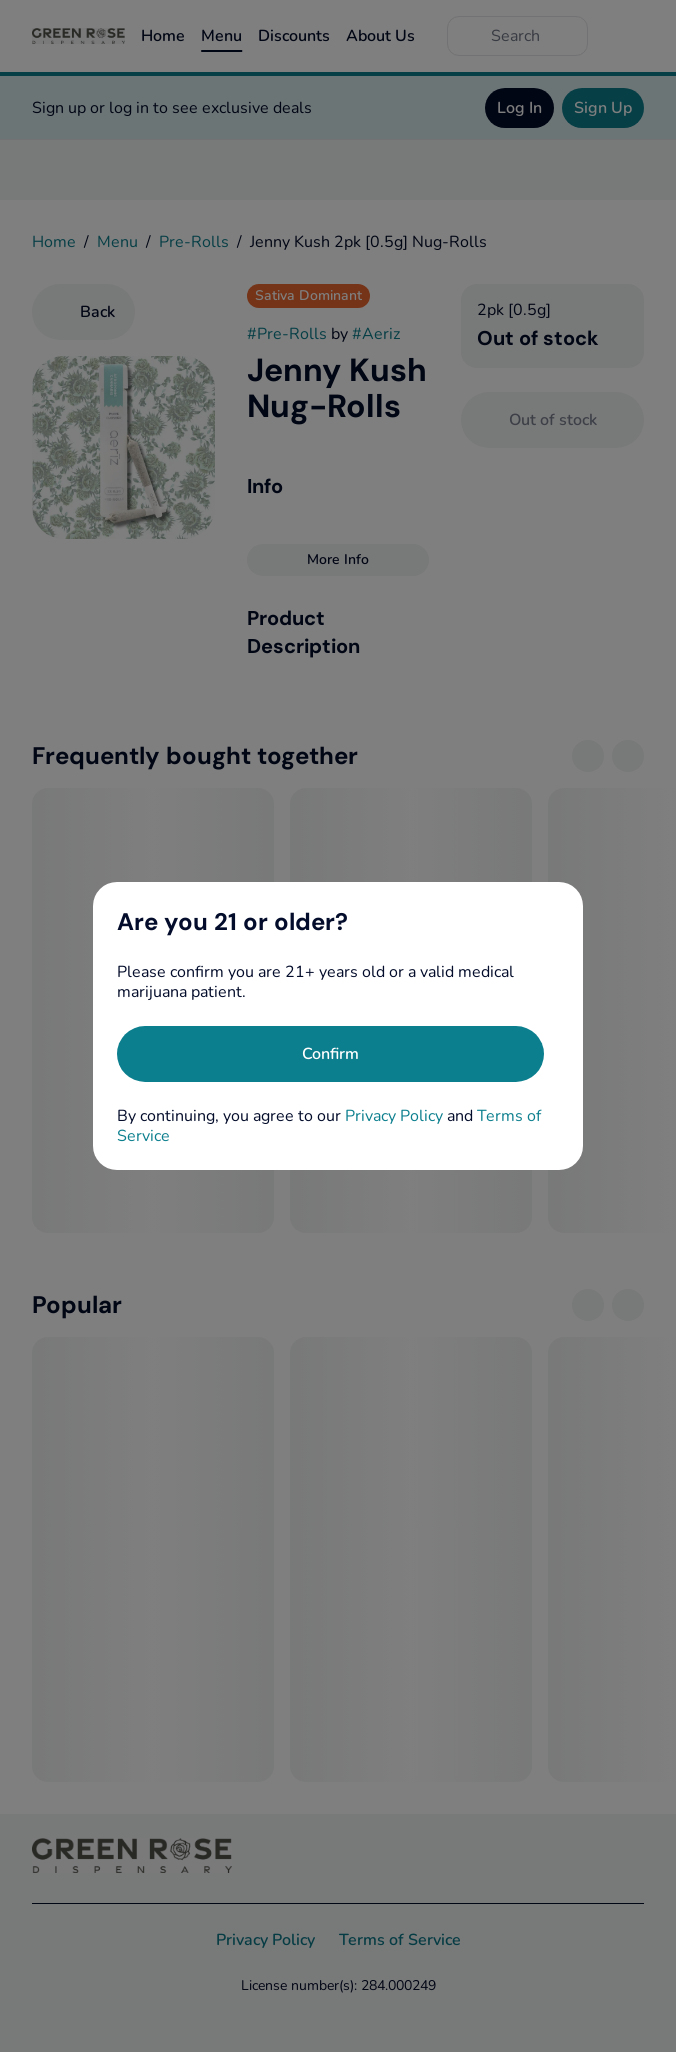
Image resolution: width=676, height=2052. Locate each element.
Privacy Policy (394, 1116)
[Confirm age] (330, 1054)
